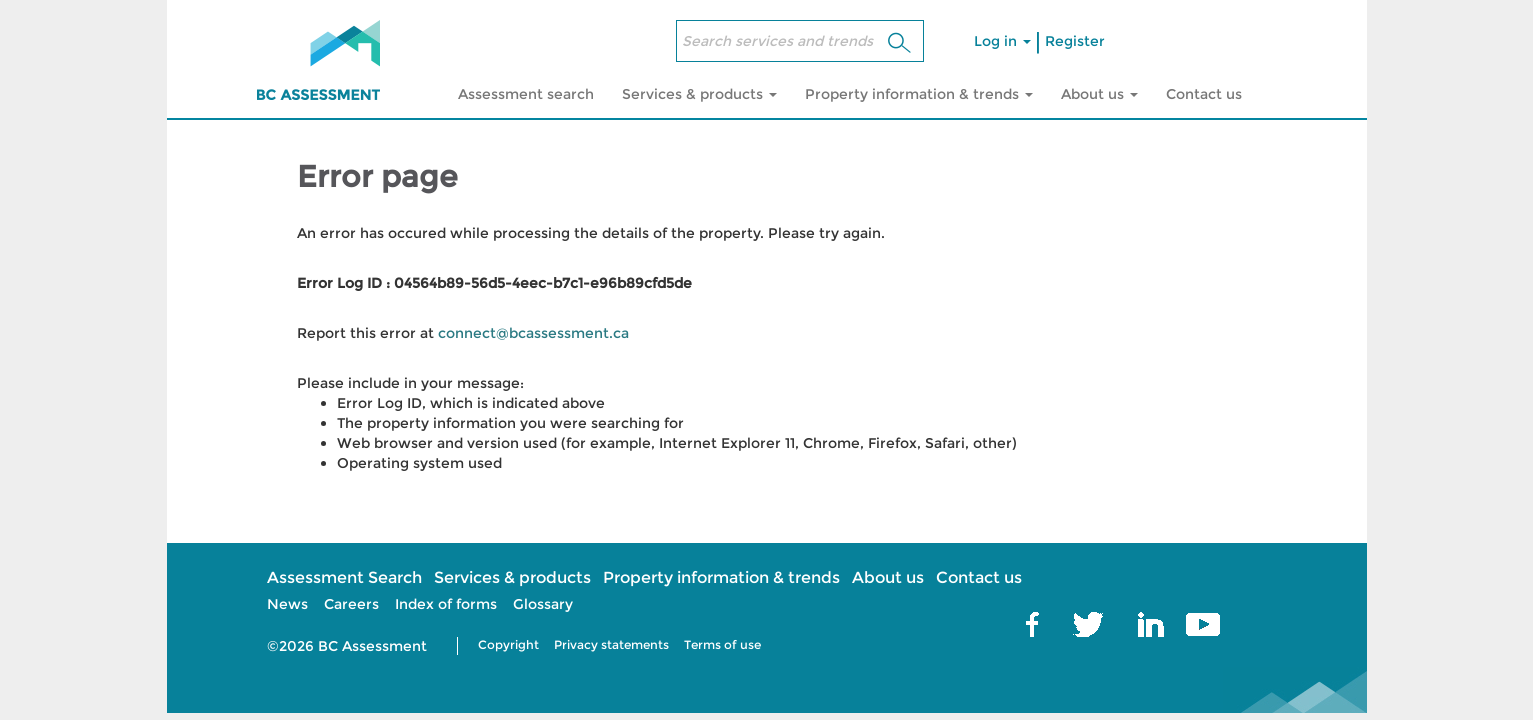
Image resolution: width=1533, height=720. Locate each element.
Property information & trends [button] (919, 94)
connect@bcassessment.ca (533, 333)
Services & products (512, 577)
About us (888, 577)
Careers (351, 604)
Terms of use (722, 644)
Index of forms (446, 604)
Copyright (508, 644)
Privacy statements (611, 644)
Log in (1002, 41)
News (287, 604)
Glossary (543, 604)
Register (1075, 41)
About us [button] (1099, 94)
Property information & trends (721, 577)
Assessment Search (344, 577)
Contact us (1204, 94)
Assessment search (526, 94)
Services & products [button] (699, 94)
